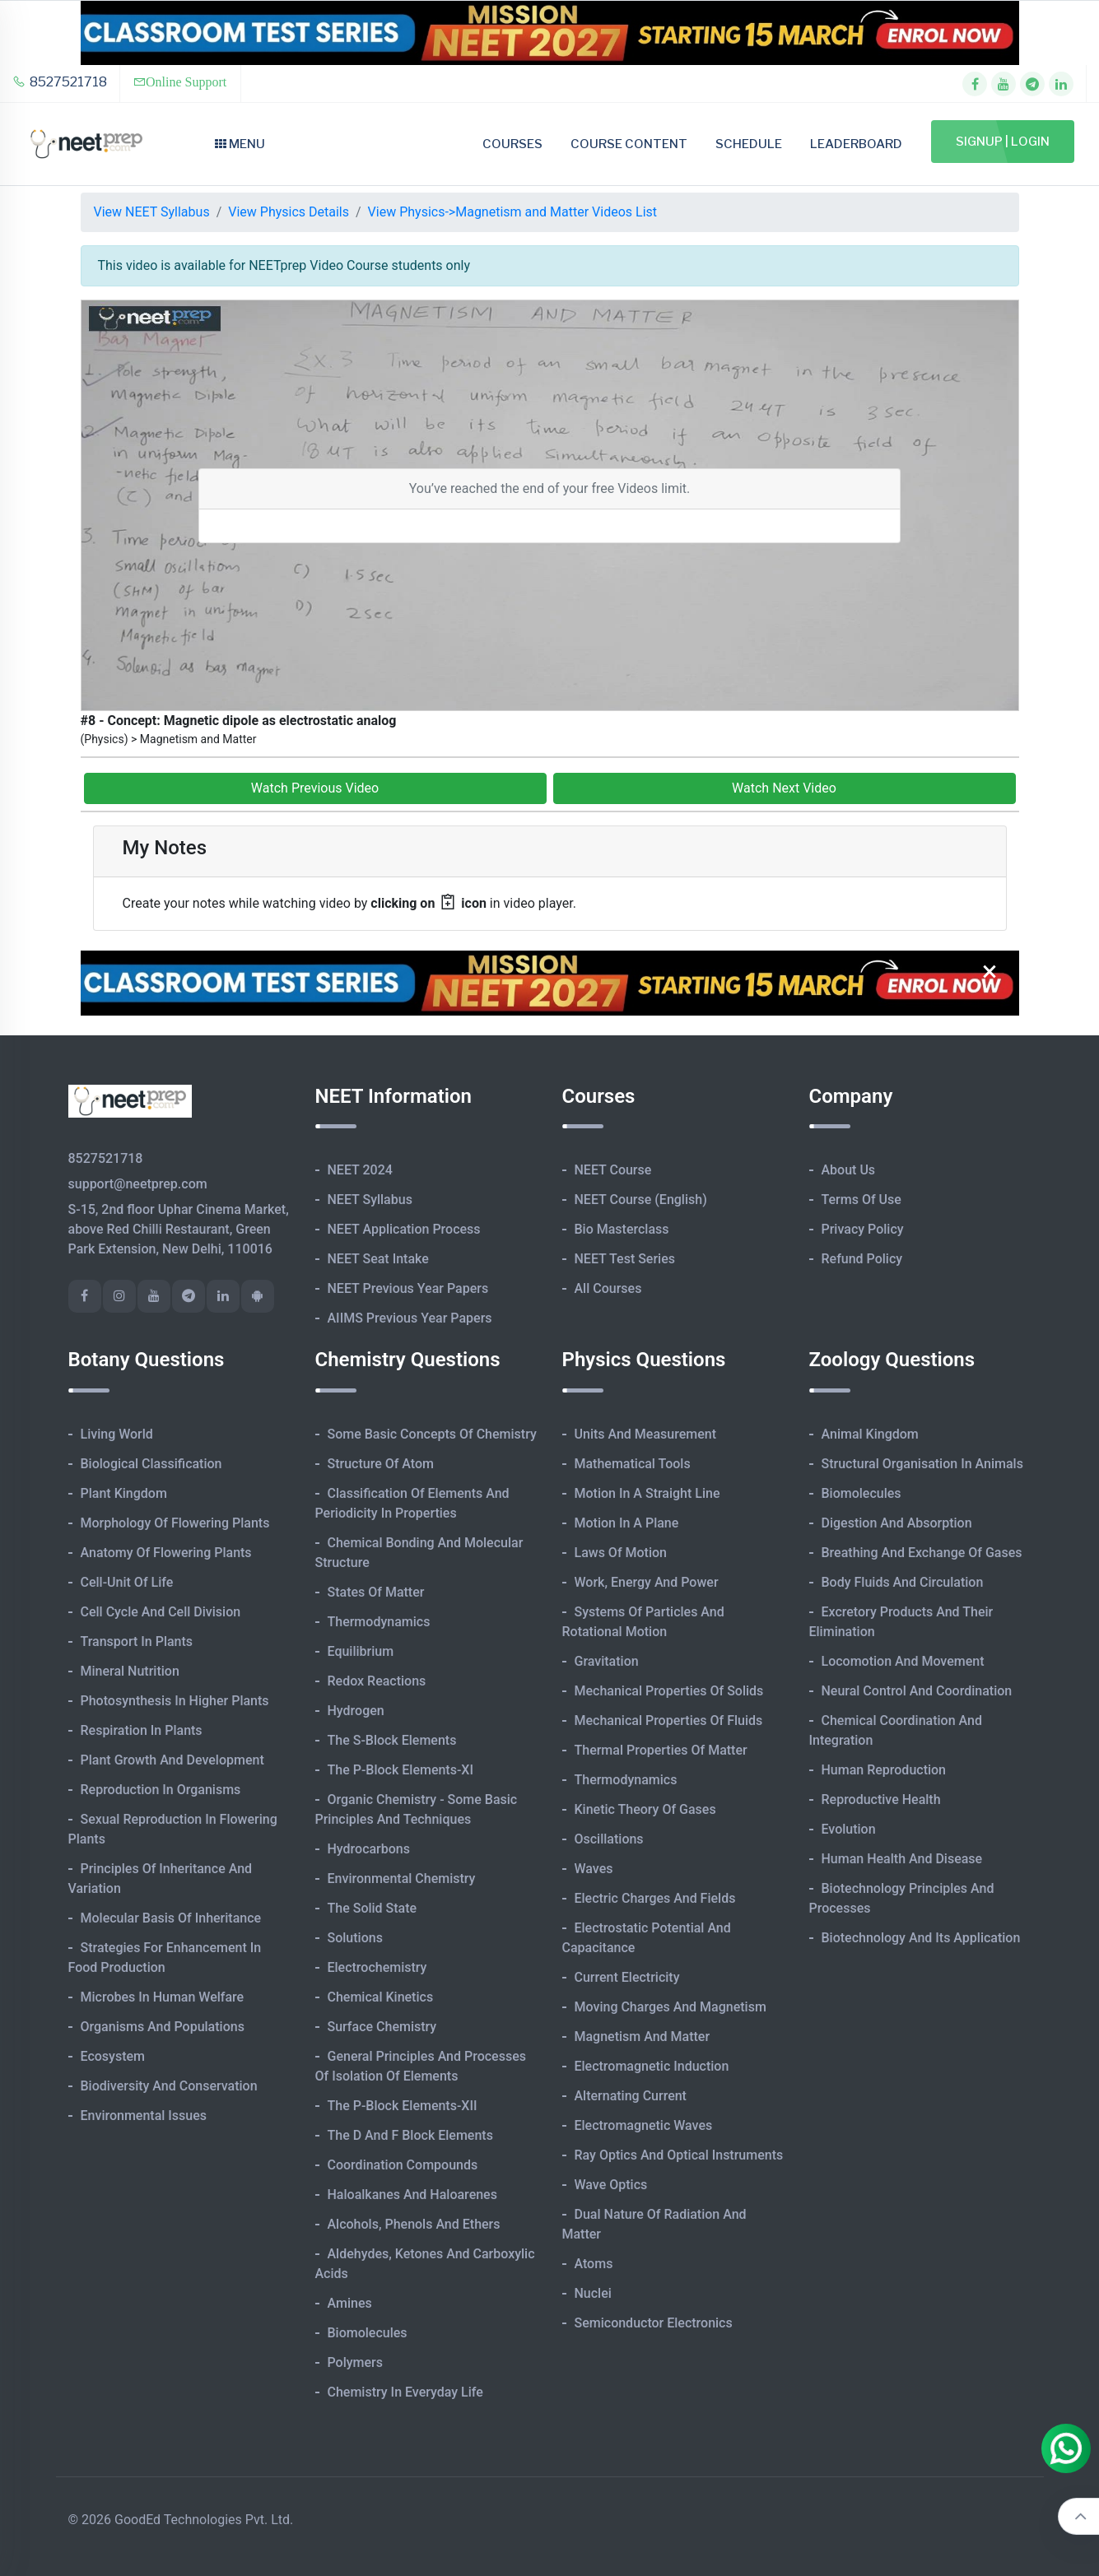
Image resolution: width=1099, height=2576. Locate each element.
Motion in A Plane (627, 1523)
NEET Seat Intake (378, 1259)
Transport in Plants (137, 1641)
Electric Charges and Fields (655, 1898)
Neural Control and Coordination (917, 1691)
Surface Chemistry (382, 2026)
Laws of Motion (621, 1552)
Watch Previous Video (315, 788)
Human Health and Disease (902, 1859)
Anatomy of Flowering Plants (166, 1552)
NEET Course (613, 1170)
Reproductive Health (881, 1799)
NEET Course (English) (641, 1199)
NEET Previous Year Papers (408, 1288)
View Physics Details (288, 212)
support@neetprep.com (137, 1184)
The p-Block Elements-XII (402, 2105)
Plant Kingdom (124, 1493)
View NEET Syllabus (152, 212)
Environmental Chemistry (402, 1878)
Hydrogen (356, 1710)
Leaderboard (856, 144)
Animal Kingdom (870, 1434)
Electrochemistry (377, 1967)
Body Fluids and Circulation (903, 1582)
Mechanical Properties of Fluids (669, 1720)
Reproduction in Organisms (161, 1789)
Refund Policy (862, 1259)
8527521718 (59, 82)
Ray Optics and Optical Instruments (679, 2155)
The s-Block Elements (392, 1740)
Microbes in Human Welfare (162, 1997)
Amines (350, 2303)
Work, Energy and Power (647, 1582)
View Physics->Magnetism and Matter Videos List (512, 212)
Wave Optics (611, 2184)
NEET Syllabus (370, 1199)
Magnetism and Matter (642, 2036)
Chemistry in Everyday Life (405, 2392)
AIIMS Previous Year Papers (410, 1318)
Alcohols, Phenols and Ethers (414, 2224)
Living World (117, 1434)
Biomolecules (367, 2333)
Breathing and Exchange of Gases (922, 1552)
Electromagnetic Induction (652, 2066)
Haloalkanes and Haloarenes (412, 2194)
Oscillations (609, 1839)
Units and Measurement (646, 1434)
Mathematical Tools (633, 1464)
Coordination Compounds (403, 2165)
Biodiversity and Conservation (169, 2086)
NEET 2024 (360, 1170)
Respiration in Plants (142, 1730)
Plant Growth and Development (172, 1760)
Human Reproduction (884, 1770)
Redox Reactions (377, 1681)
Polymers (356, 2362)
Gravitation (607, 1661)
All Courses (608, 1288)
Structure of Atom (381, 1464)
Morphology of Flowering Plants (175, 1523)
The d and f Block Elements (410, 2135)
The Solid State (372, 1908)
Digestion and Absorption (897, 1523)
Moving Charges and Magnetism (670, 2007)
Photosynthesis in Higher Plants (175, 1701)
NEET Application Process (404, 1229)
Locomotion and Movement (903, 1661)
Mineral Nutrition (130, 1671)
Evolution (849, 1829)
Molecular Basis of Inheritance (171, 1918)
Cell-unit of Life (127, 1582)
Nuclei (593, 2293)
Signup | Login (1003, 141)
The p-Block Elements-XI (401, 1770)
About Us (849, 1170)
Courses (512, 144)
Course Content (628, 144)
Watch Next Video (784, 788)
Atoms (594, 2263)
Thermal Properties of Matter (661, 1750)
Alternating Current (631, 2096)
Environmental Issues (144, 2115)
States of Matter (376, 1592)
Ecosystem (113, 2056)
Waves (594, 1868)
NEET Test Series (625, 1259)
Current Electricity (627, 1977)
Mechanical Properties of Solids (669, 1691)
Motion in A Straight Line (647, 1493)
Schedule (748, 144)
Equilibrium (361, 1651)
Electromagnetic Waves (644, 2125)
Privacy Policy (863, 1229)
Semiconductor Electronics (654, 2323)
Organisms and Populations (162, 2026)
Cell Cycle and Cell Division (161, 1612)
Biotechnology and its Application (921, 1938)
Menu (240, 144)
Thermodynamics (379, 1622)
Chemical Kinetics (381, 1997)
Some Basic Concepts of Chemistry (432, 1434)
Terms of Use (861, 1199)
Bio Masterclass (622, 1229)
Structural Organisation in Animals (922, 1464)
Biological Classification (151, 1464)
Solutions (355, 1938)
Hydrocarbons (369, 1849)
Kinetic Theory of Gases (645, 1809)
